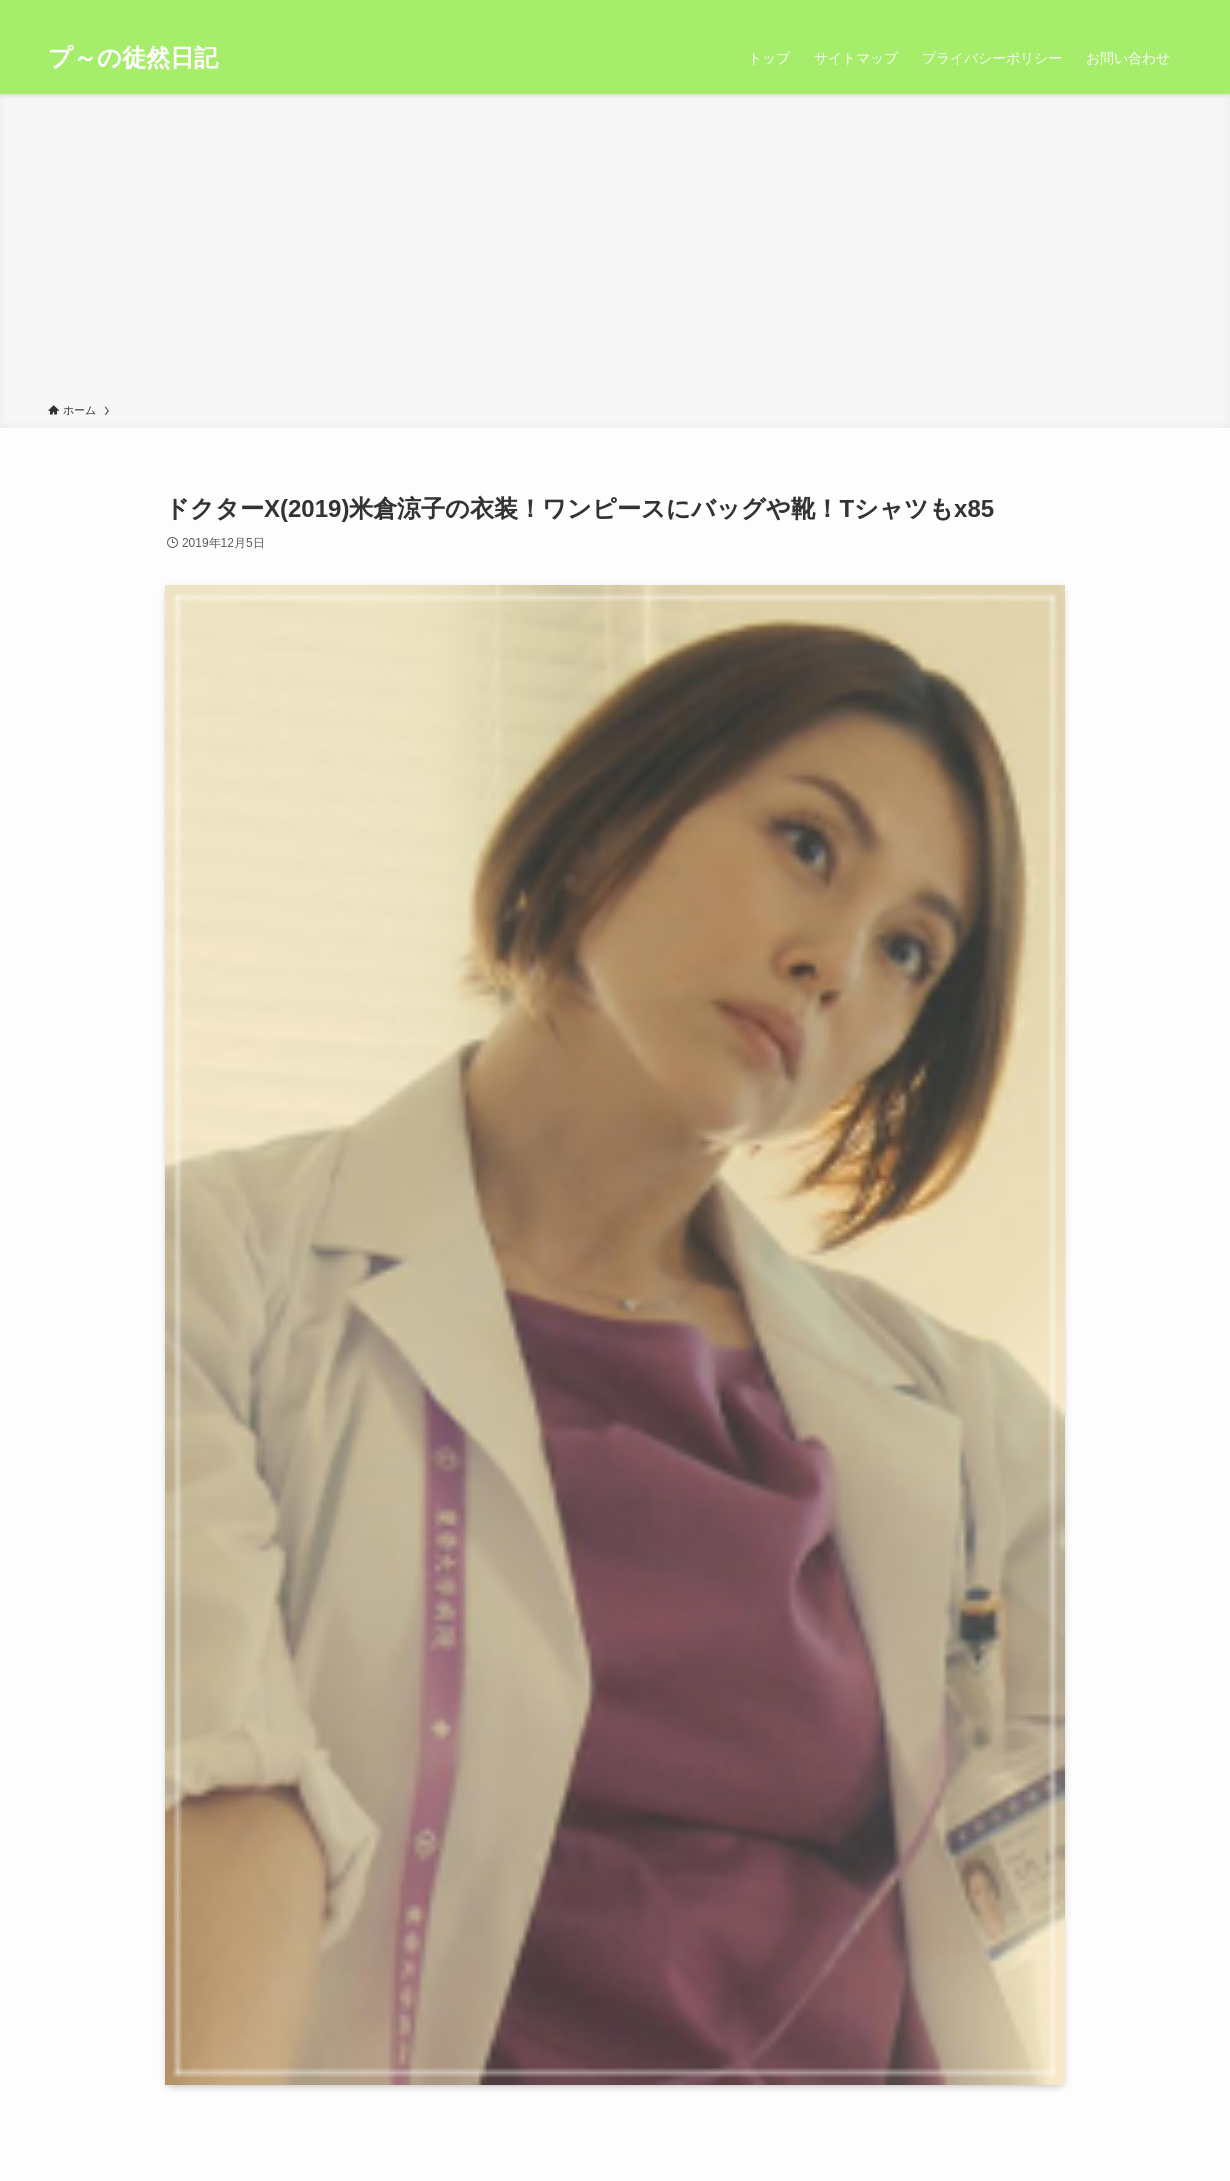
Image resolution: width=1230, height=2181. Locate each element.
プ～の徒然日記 (133, 58)
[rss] (1143, 11)
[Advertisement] (615, 252)
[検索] (1169, 11)
